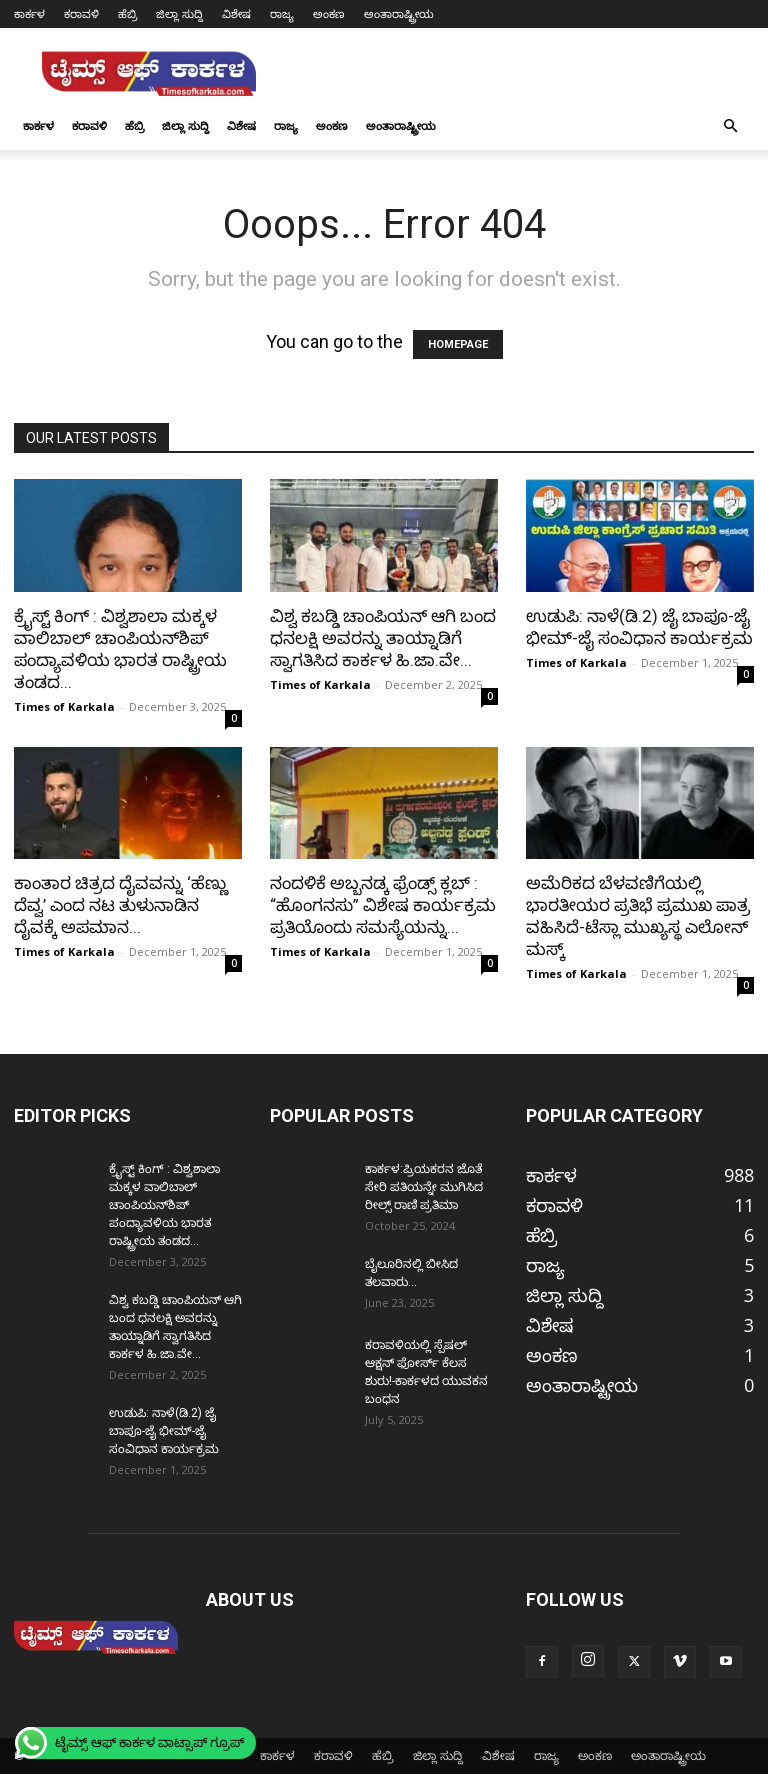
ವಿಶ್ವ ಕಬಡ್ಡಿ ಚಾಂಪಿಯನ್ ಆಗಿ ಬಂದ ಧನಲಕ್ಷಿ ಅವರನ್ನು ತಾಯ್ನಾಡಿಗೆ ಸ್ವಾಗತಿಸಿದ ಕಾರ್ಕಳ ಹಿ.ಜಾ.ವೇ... (383, 638)
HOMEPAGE (458, 344)
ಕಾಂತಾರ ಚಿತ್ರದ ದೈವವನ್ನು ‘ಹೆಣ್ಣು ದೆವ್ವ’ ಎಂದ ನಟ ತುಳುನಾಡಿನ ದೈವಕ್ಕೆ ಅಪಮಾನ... (121, 905)
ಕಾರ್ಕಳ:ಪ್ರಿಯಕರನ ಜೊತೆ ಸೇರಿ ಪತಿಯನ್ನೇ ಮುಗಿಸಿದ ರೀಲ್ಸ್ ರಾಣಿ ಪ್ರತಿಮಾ (424, 1187)
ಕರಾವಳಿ (81, 13)
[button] (730, 125)
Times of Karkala (64, 706)
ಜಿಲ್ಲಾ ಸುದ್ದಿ (179, 13)
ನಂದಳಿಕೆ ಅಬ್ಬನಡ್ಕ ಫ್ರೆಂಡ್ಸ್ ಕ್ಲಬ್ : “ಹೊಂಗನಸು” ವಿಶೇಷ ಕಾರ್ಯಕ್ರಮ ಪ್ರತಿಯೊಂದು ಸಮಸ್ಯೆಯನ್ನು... (383, 905)
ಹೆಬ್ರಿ (127, 13)
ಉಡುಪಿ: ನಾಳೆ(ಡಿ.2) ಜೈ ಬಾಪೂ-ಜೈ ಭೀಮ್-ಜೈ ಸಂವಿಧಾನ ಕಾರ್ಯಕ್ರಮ (164, 1431)
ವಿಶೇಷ (236, 13)
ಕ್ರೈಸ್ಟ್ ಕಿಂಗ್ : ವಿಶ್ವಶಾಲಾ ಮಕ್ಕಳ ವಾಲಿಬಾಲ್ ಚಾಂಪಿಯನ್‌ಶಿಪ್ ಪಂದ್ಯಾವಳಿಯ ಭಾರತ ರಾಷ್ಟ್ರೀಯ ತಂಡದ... (164, 1205)
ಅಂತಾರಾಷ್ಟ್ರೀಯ (399, 13)
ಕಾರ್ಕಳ (29, 13)
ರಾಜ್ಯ (282, 13)
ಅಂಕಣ (329, 13)
